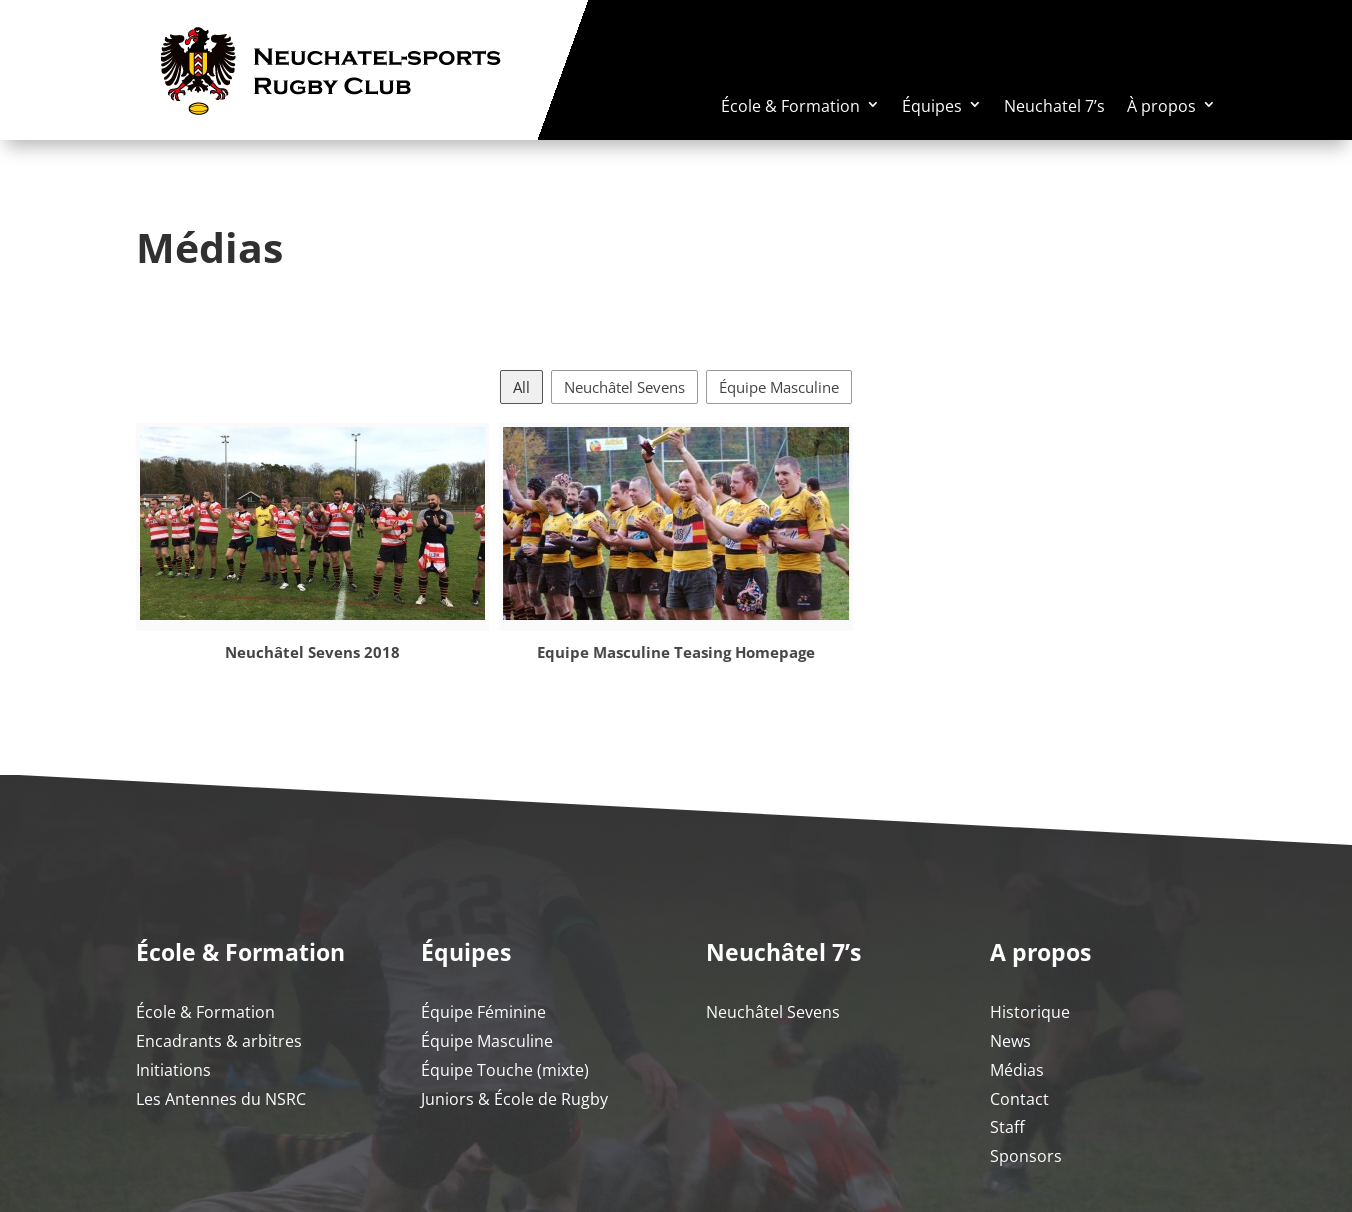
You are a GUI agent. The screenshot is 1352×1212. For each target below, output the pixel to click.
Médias (1017, 1070)
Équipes (932, 106)
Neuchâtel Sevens (624, 387)
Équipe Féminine (483, 1012)
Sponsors (1026, 1156)
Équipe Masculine (779, 387)
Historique (1030, 1012)
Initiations (173, 1070)
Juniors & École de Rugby (514, 1099)
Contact (1019, 1099)
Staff (1007, 1127)
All (521, 387)
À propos (1161, 106)
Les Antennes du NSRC (221, 1099)
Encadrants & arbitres (219, 1041)
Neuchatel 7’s (1054, 106)
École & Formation (790, 106)
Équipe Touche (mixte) (505, 1070)
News (1010, 1041)
